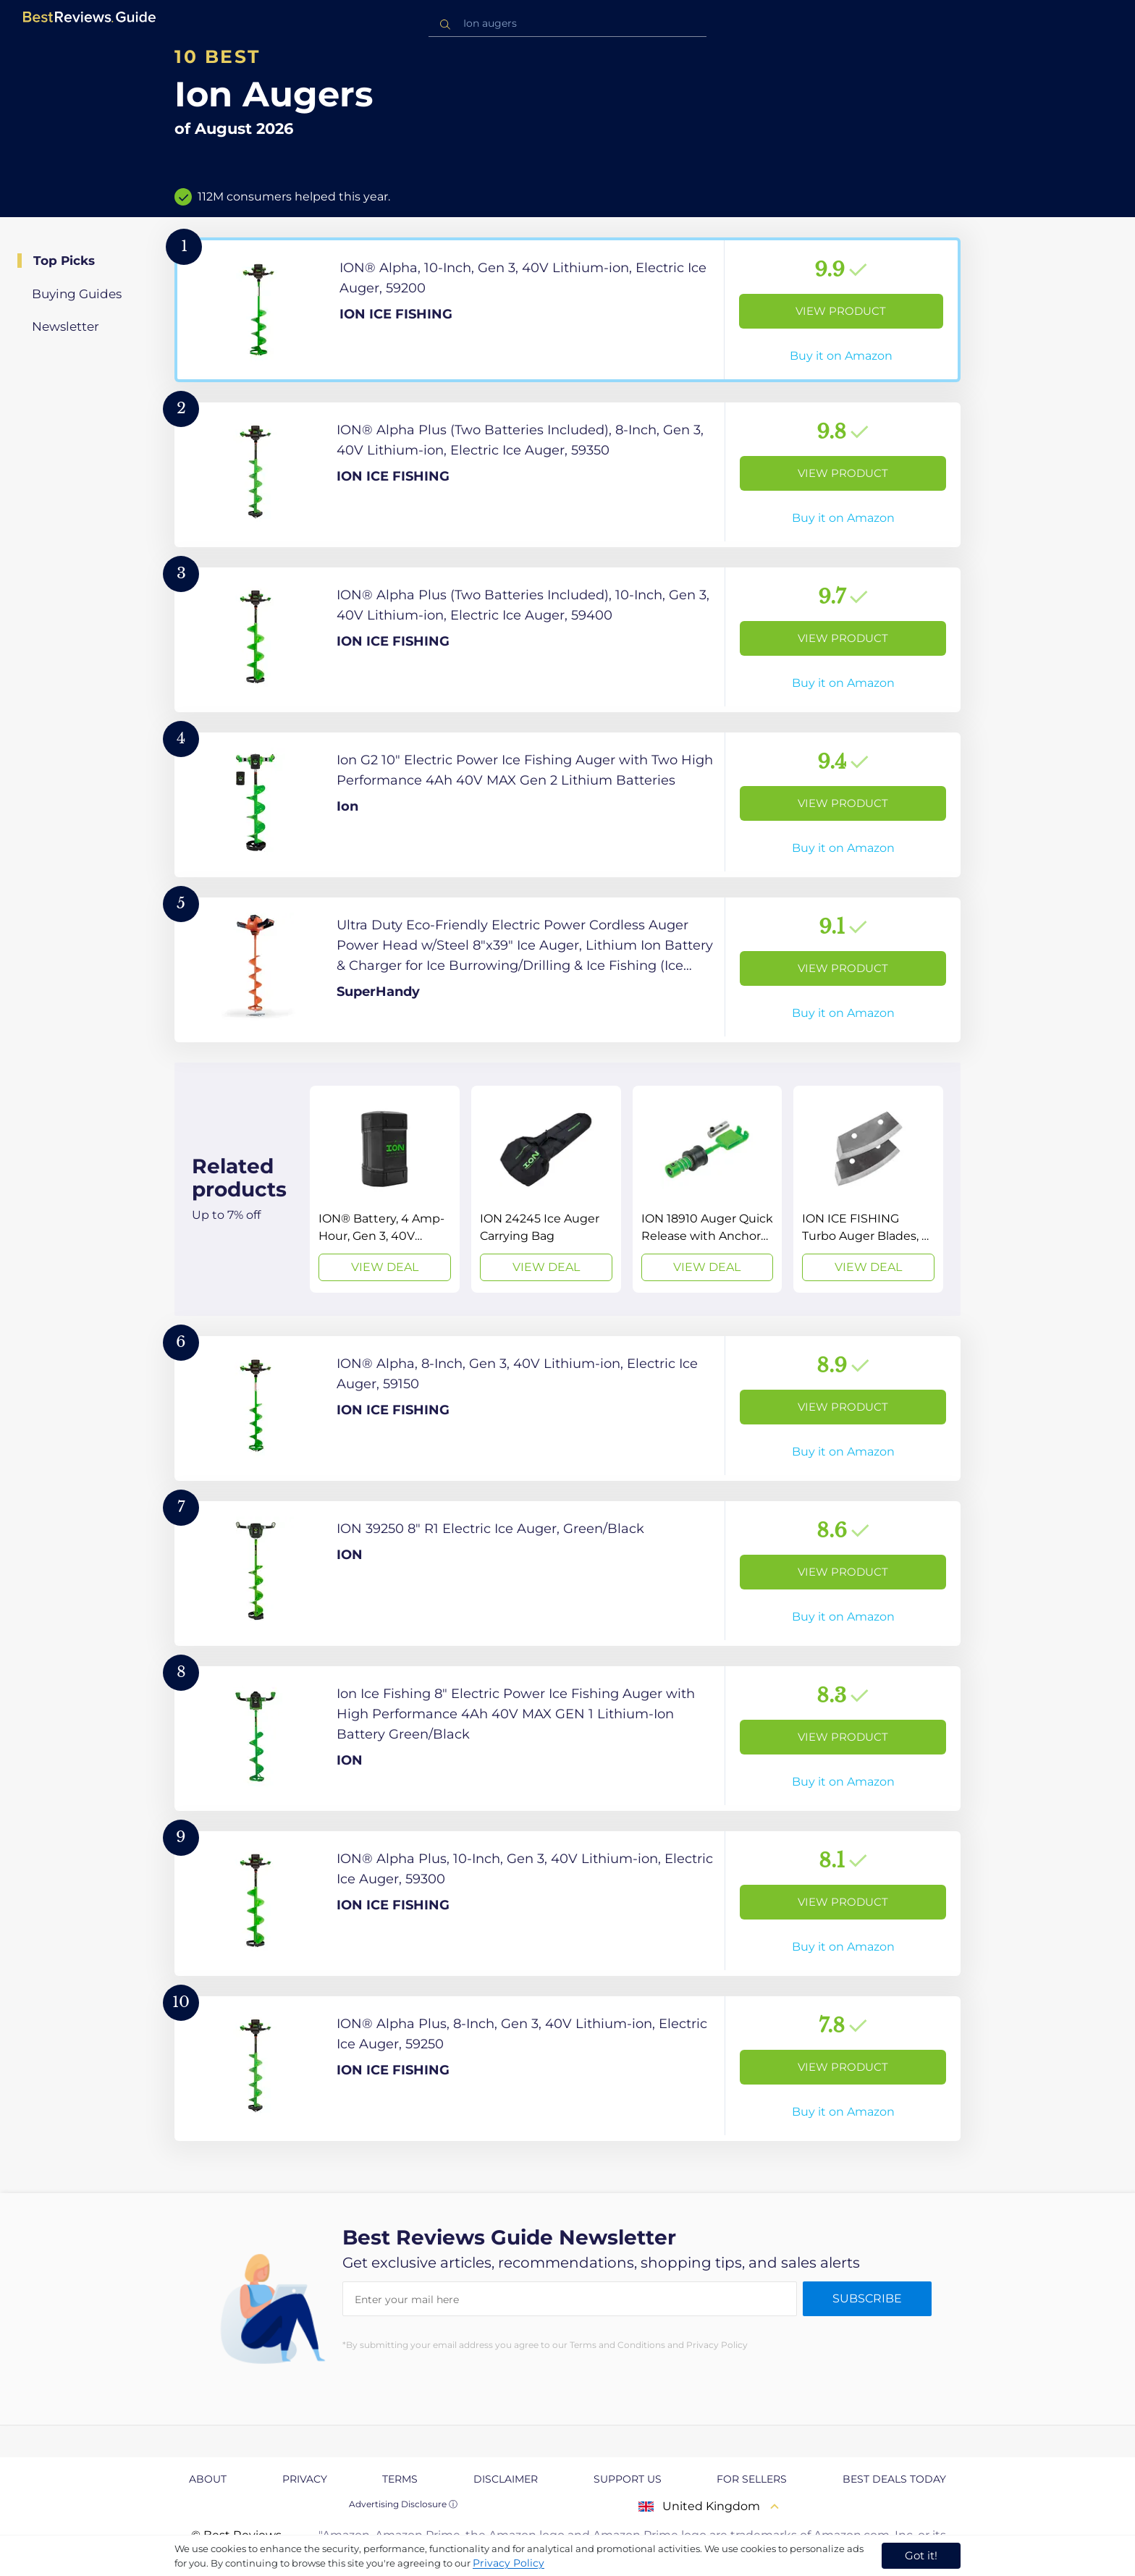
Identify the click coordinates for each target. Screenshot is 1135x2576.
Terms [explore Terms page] (400, 2479)
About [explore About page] (208, 2479)
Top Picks (64, 260)
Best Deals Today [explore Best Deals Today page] (894, 2479)
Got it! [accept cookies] (921, 2555)
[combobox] (567, 23)
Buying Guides (77, 294)
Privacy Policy (508, 2562)
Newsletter (65, 326)
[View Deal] (385, 1189)
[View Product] (567, 309)
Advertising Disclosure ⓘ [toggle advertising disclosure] (403, 2504)
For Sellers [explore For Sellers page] (752, 2479)
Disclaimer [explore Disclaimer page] (505, 2479)
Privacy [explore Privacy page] (304, 2479)
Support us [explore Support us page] (628, 2479)
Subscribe (867, 2298)
